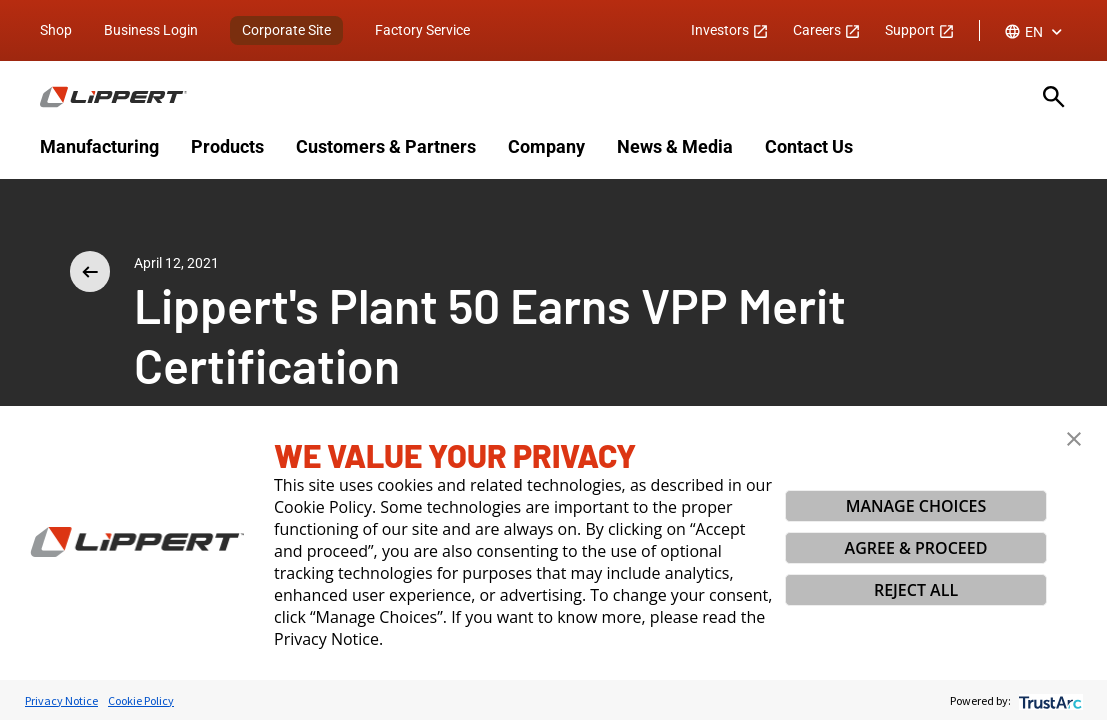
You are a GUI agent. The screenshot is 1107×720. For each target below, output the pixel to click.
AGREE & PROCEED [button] (916, 548)
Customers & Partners (386, 146)
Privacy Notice (61, 700)
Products (227, 146)
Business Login (151, 30)
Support (920, 30)
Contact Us (809, 146)
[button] (1074, 439)
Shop (56, 30)
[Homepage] (529, 97)
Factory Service (422, 30)
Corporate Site (286, 30)
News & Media (675, 146)
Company (546, 146)
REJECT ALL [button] (916, 590)
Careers (827, 30)
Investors (730, 30)
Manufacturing (99, 146)
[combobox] (1035, 32)
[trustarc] (1048, 700)
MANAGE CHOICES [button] (916, 506)
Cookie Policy (141, 700)
